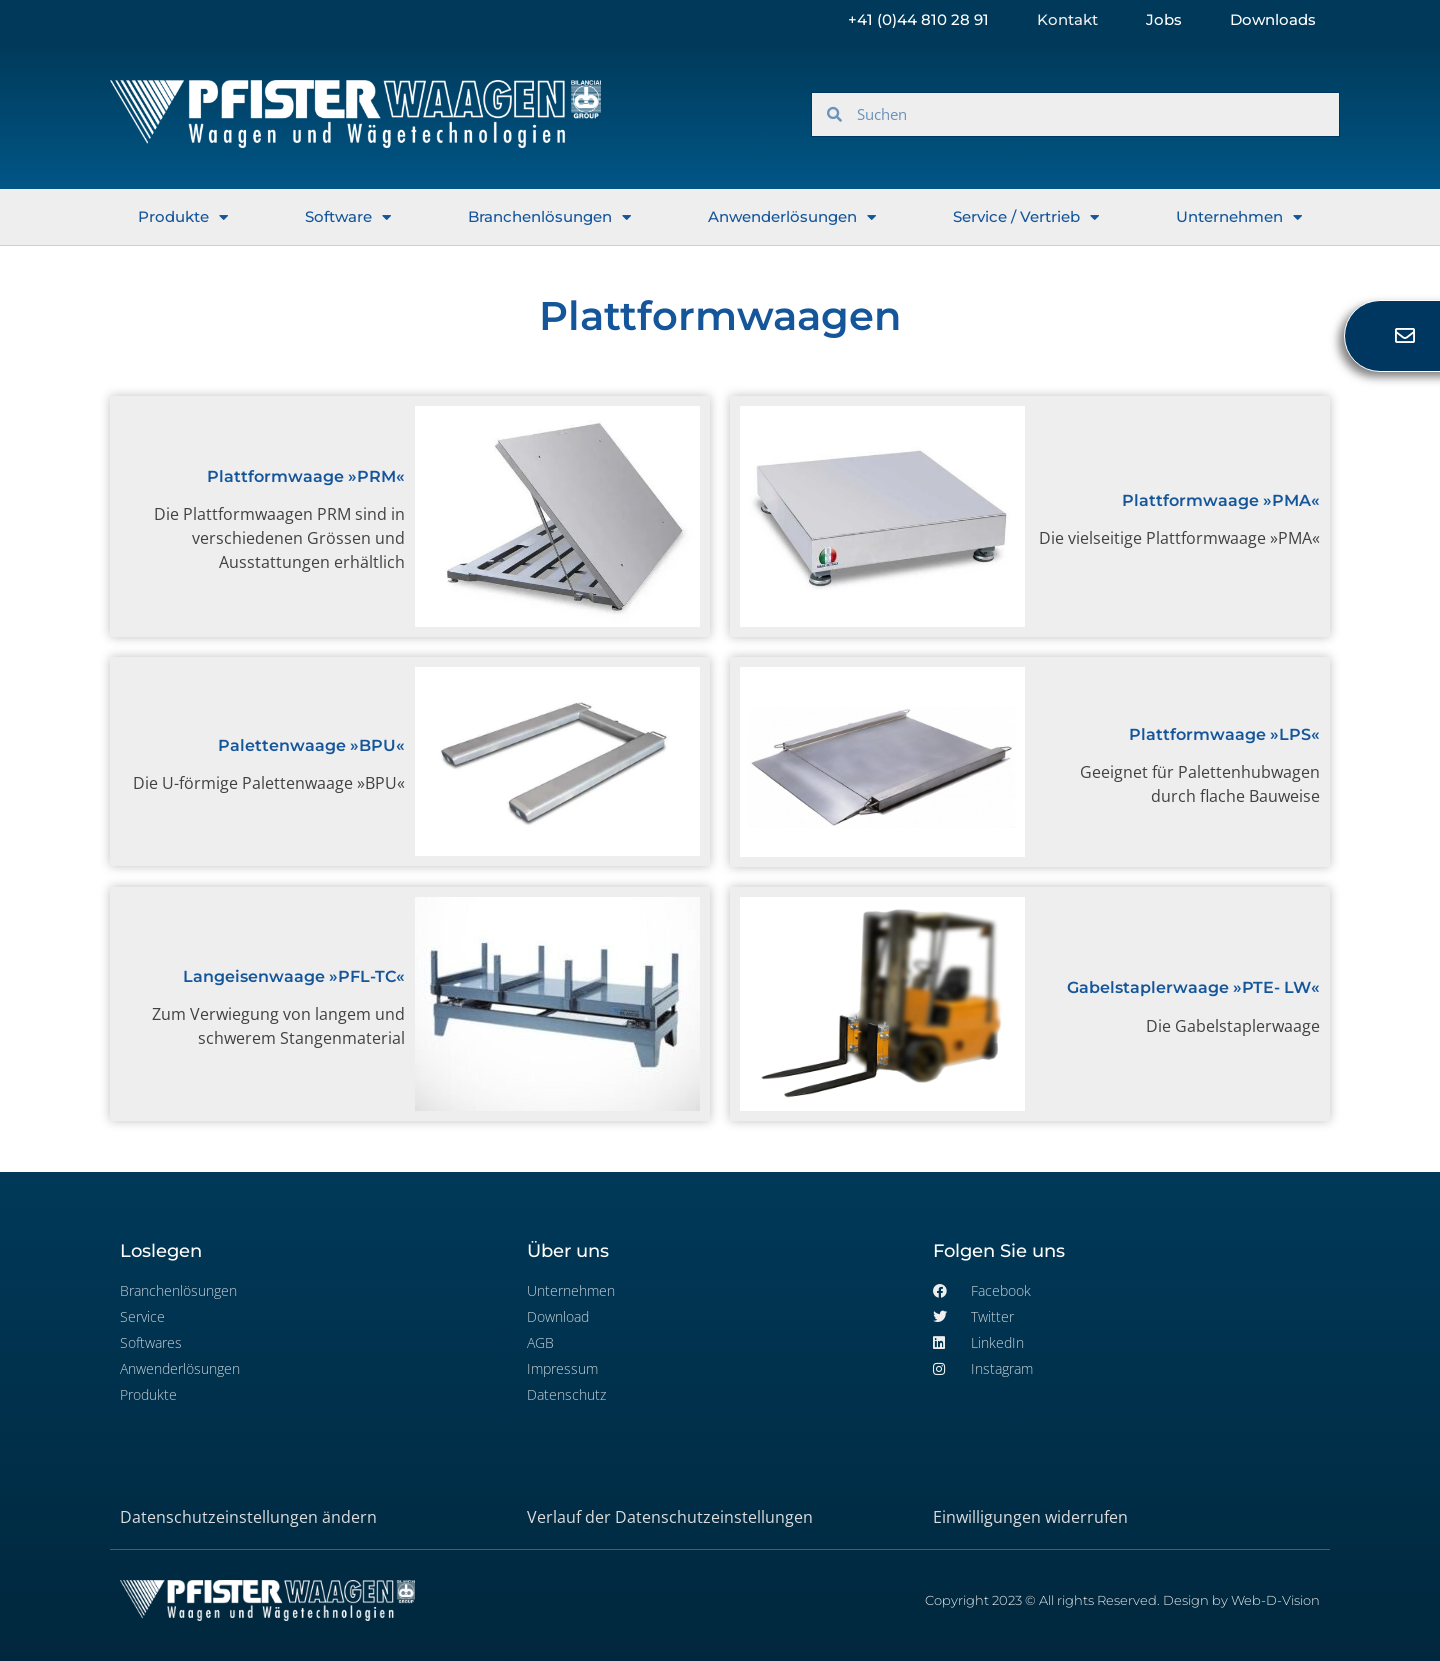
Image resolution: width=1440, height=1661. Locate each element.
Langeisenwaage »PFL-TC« (294, 976)
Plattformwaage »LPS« (1224, 734)
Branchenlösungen (549, 217)
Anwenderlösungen (792, 217)
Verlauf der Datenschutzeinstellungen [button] (670, 1517)
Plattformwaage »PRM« (306, 476)
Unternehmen (1239, 217)
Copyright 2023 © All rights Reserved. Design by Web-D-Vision (1122, 1600)
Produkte (183, 217)
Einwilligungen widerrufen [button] (1030, 1517)
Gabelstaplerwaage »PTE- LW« (1193, 987)
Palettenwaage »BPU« (311, 745)
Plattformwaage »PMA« (1221, 500)
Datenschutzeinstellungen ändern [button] (248, 1517)
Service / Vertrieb (1026, 217)
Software (348, 217)
